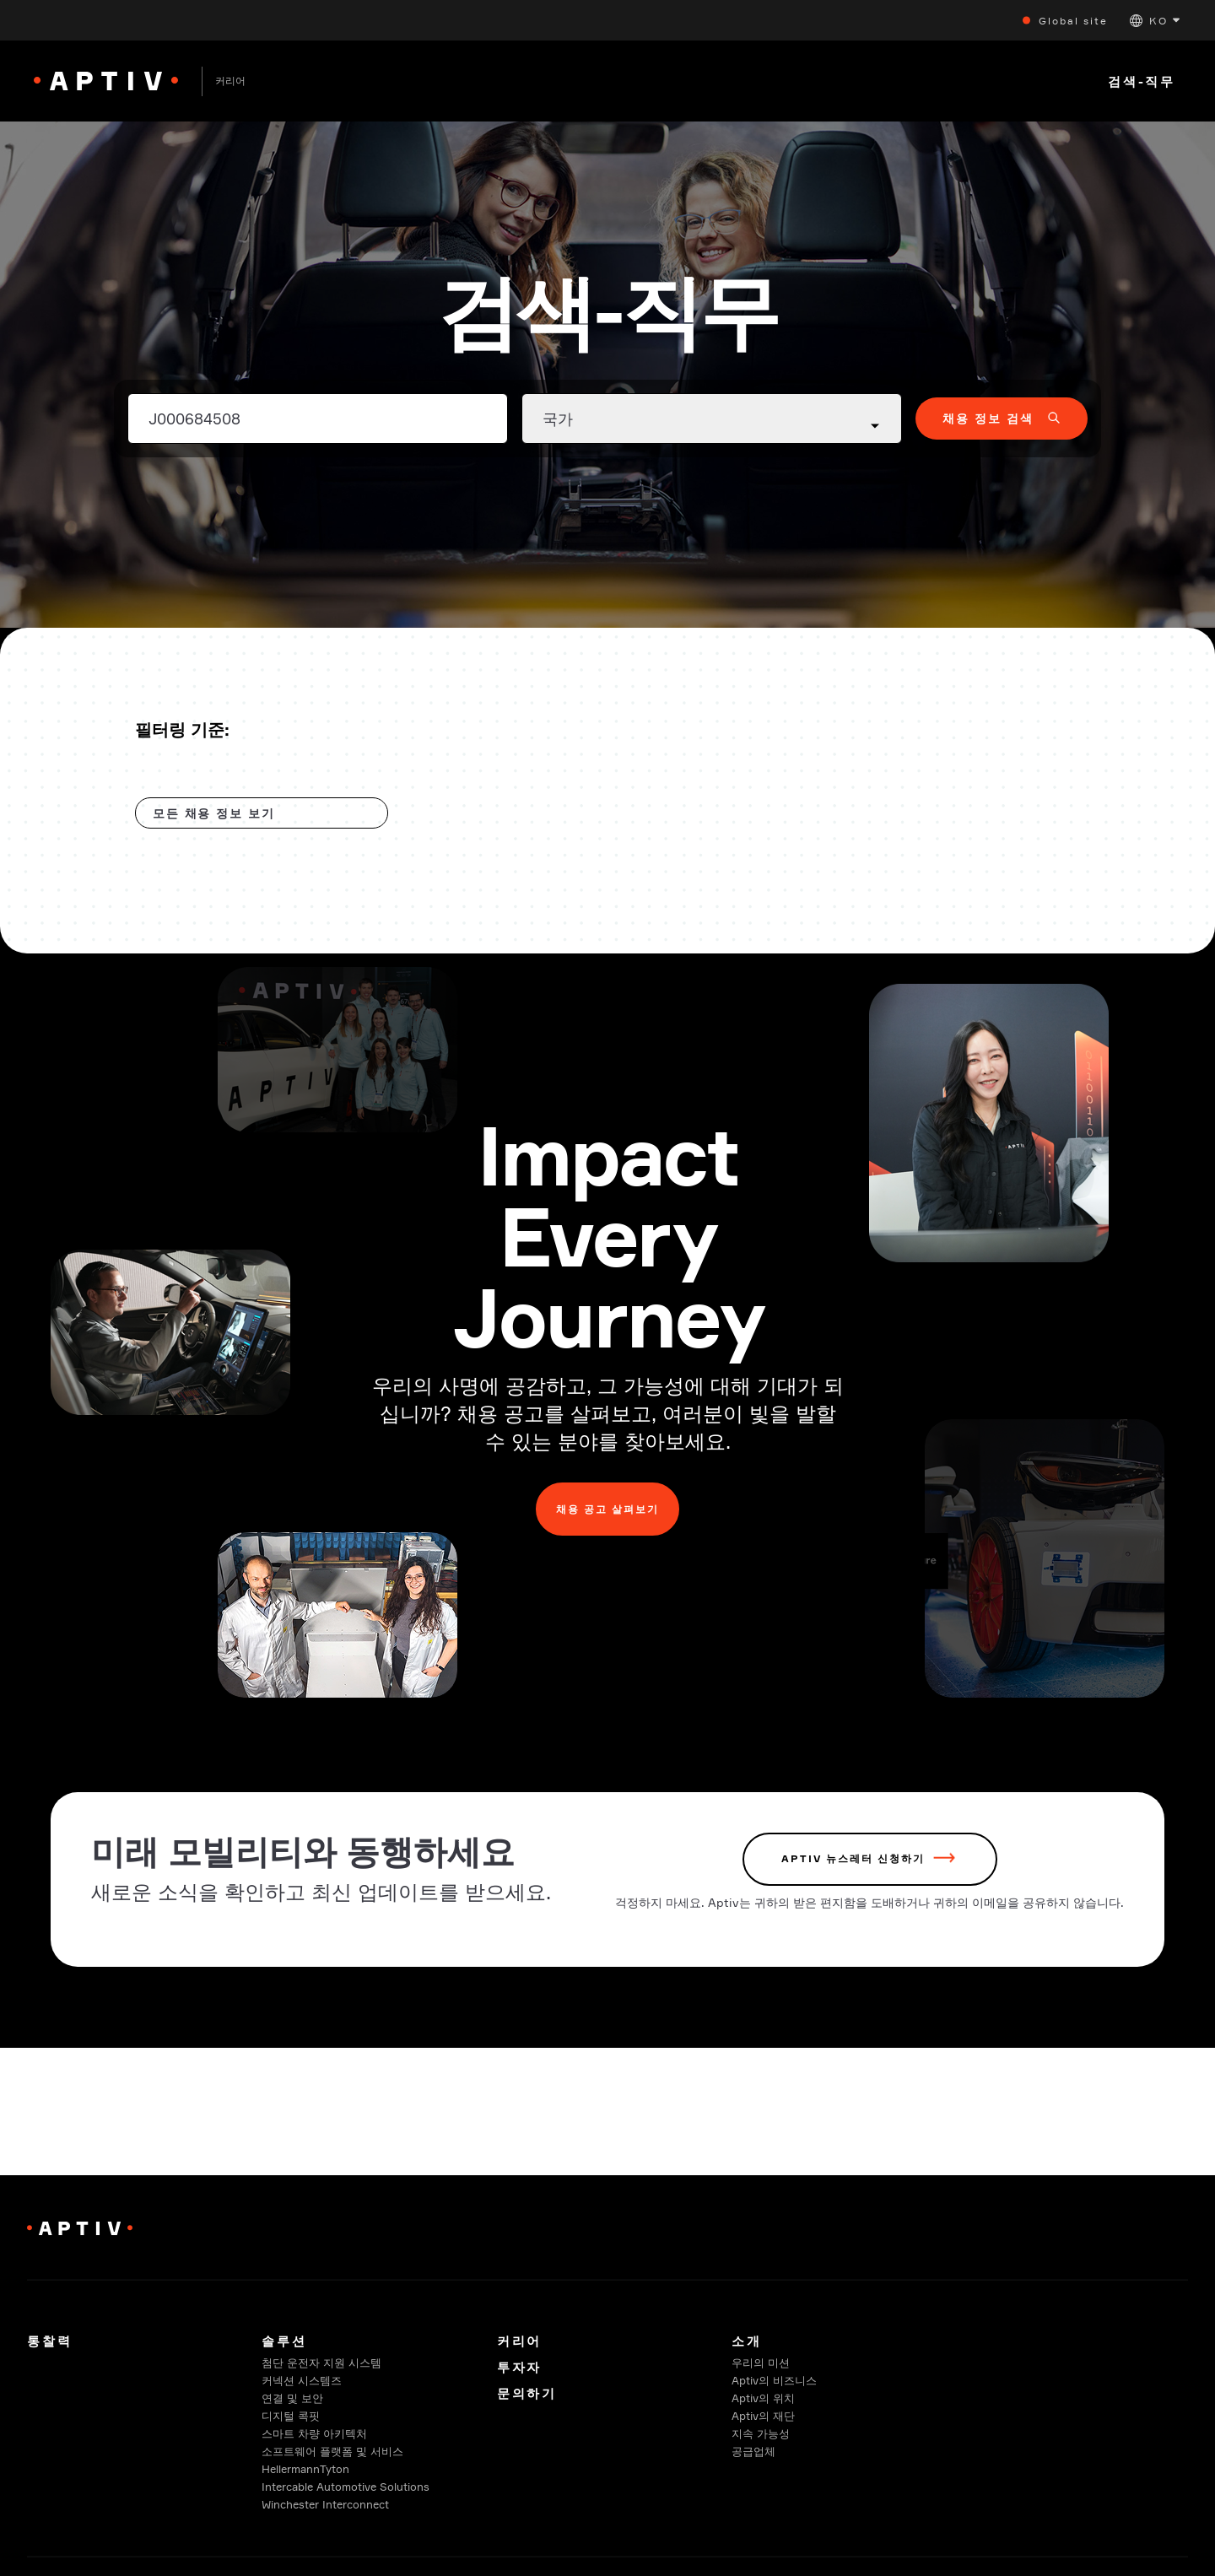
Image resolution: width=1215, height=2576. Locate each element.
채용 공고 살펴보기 (607, 1511)
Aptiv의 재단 (763, 2415)
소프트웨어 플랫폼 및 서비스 (332, 2451)
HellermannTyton (305, 2469)
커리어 (519, 2341)
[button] (1155, 20)
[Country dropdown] (711, 418)
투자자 (519, 2367)
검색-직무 (1141, 81)
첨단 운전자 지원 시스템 (321, 2362)
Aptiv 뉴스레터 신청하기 (853, 1864)
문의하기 (527, 2393)
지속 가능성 (761, 2433)
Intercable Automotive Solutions (345, 2486)
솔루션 (284, 2341)
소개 (747, 2341)
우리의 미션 (761, 2362)
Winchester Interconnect (325, 2504)
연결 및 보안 (292, 2398)
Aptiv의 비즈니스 (774, 2380)
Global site (1073, 20)
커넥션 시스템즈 (302, 2380)
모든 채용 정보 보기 (214, 813)
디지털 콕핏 (291, 2415)
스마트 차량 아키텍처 (314, 2433)
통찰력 (49, 2341)
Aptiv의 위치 (763, 2398)
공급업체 (753, 2451)
